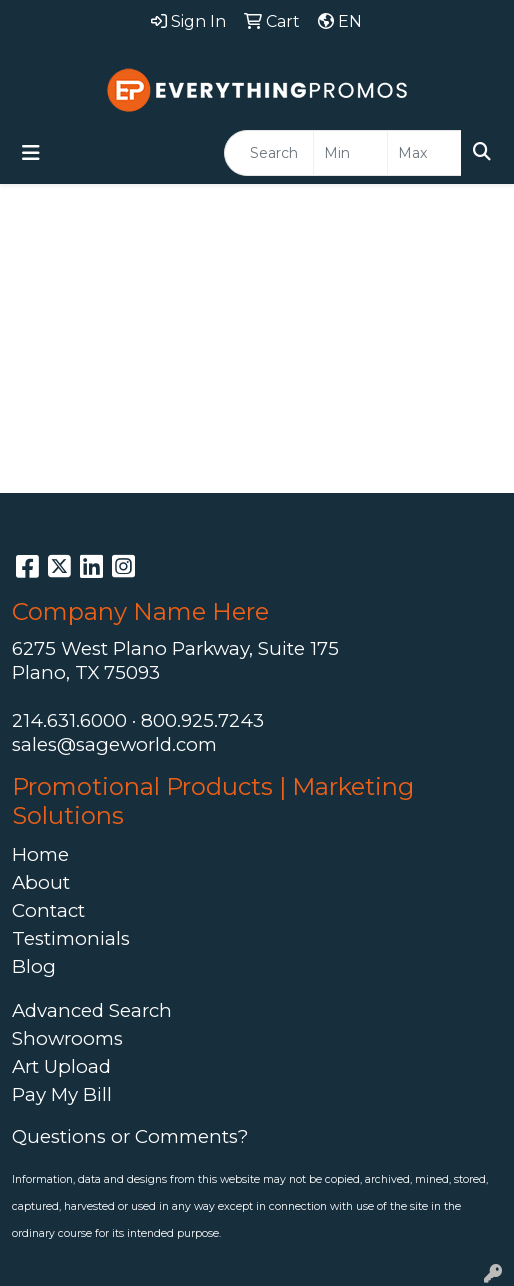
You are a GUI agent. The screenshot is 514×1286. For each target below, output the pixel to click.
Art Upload (61, 1066)
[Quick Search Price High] (424, 153)
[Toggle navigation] (31, 153)
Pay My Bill (62, 1094)
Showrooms (67, 1038)
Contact (48, 910)
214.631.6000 (69, 720)
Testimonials (71, 938)
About (41, 882)
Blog (34, 966)
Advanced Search (92, 1010)
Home (40, 854)
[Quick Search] (269, 153)
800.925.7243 (202, 720)
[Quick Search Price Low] (350, 153)
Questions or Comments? (130, 1136)
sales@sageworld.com (114, 744)
